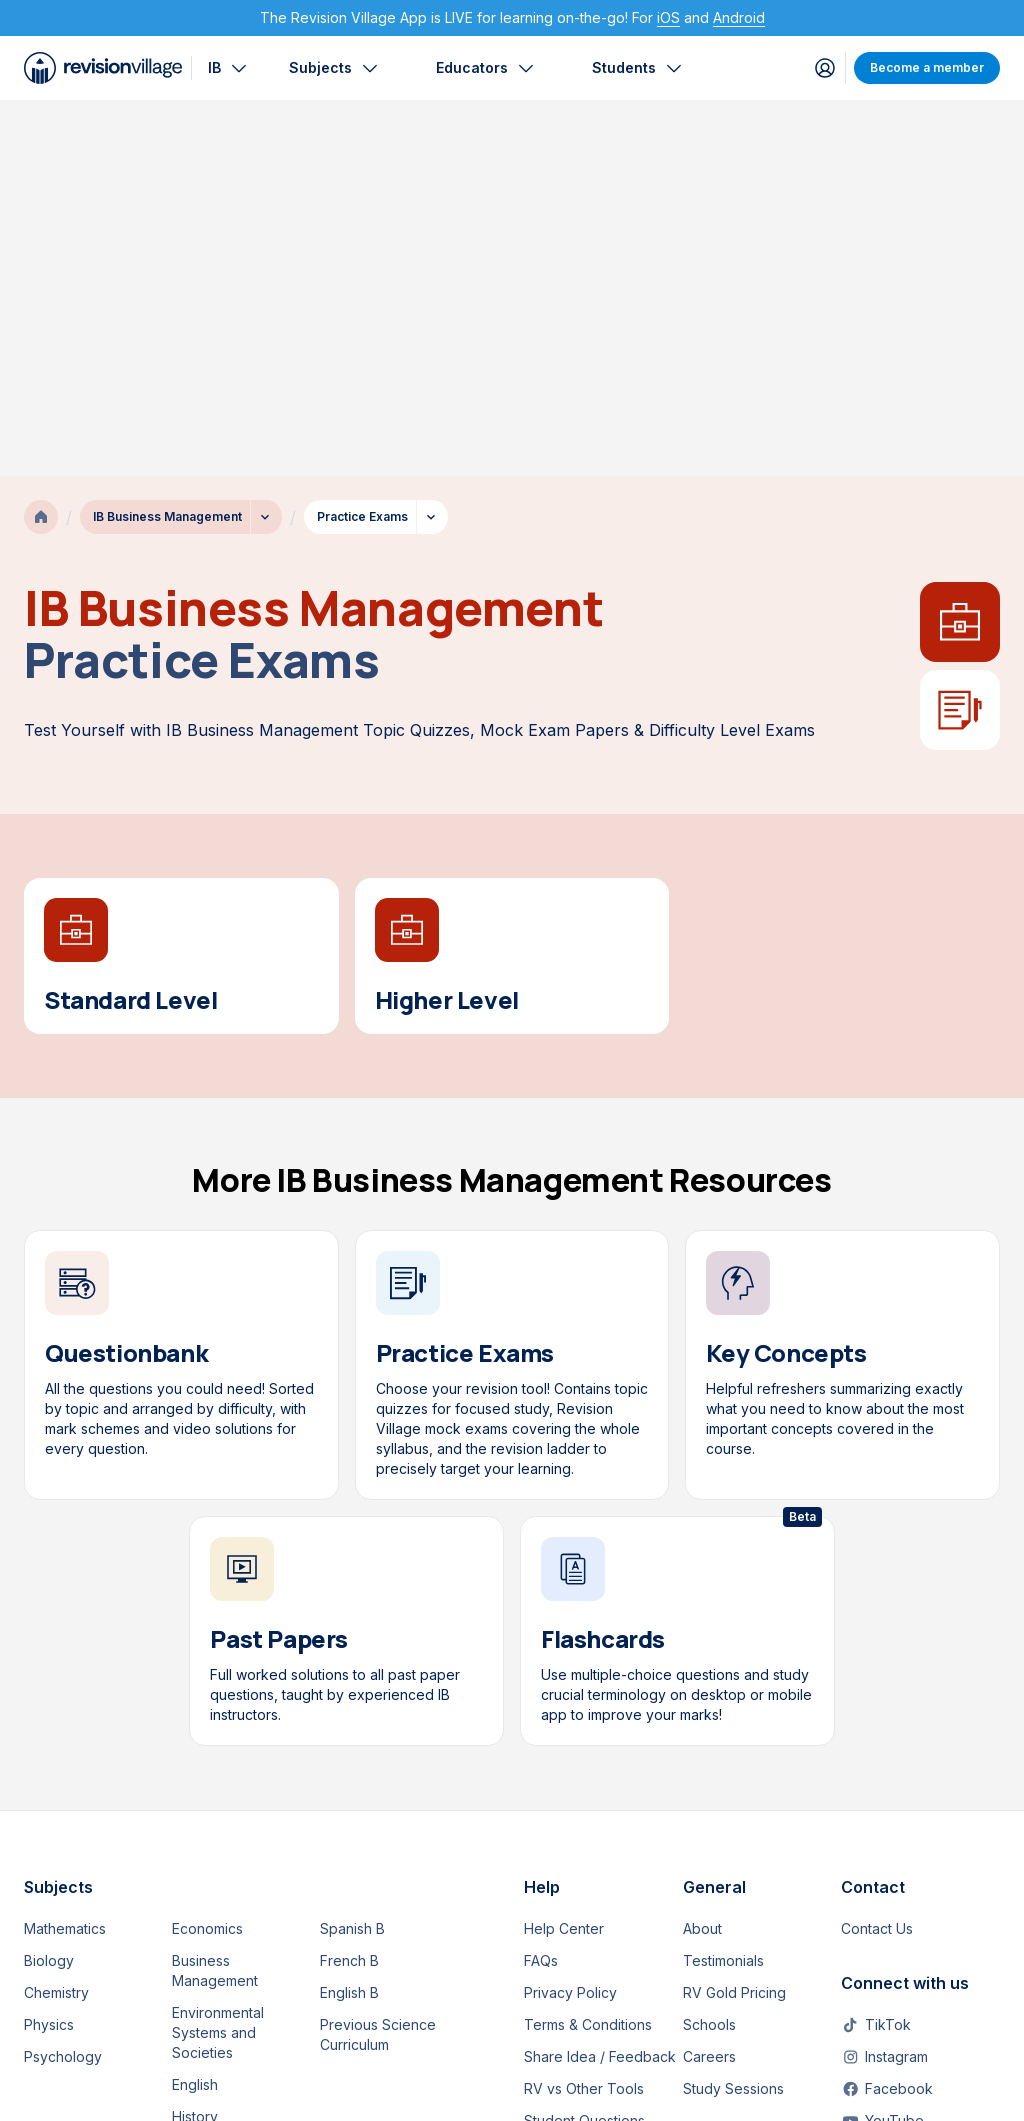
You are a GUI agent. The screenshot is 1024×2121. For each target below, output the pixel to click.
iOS (668, 17)
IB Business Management (167, 140)
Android (739, 17)
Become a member (927, 67)
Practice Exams (362, 140)
